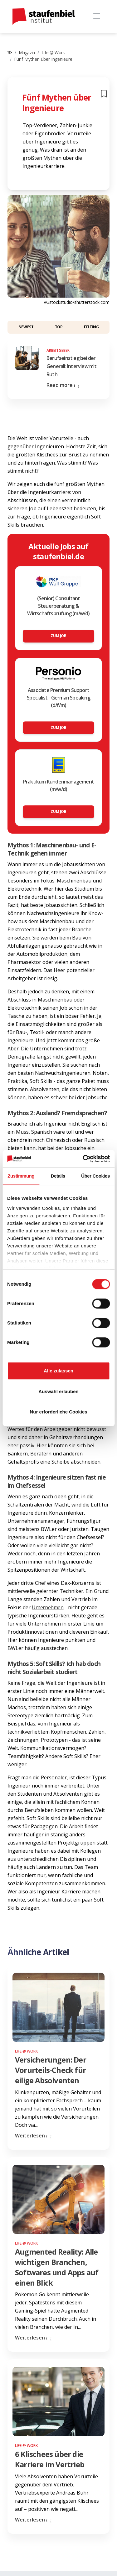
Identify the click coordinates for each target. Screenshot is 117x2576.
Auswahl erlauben (58, 1391)
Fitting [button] (91, 327)
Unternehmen (48, 1607)
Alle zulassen (58, 1370)
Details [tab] (58, 1176)
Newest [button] (26, 327)
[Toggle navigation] (97, 16)
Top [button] (59, 327)
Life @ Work (53, 52)
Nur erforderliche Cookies (58, 1411)
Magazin (27, 52)
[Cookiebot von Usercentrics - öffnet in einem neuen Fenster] (83, 1159)
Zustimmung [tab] (20, 1176)
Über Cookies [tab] (95, 1176)
